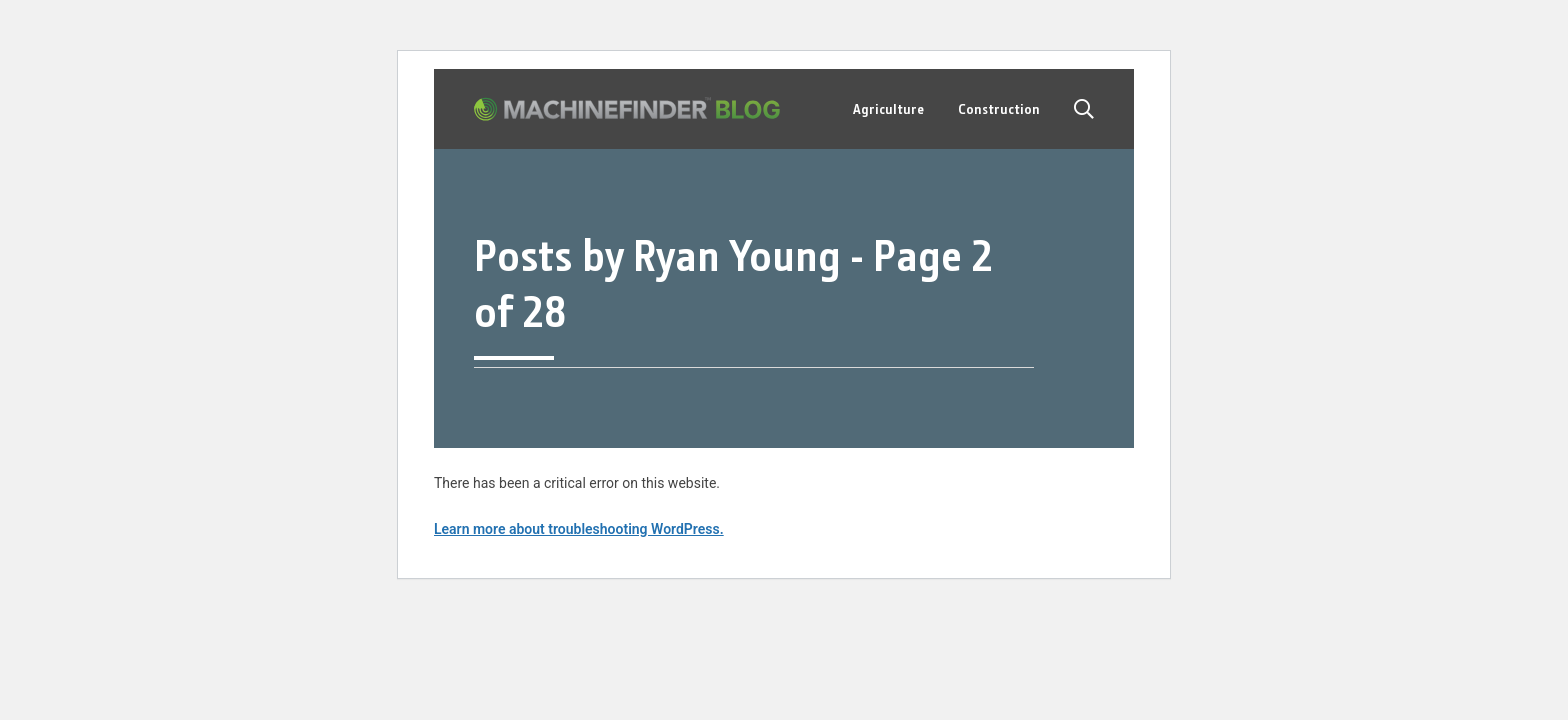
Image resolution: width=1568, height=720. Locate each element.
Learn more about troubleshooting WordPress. (579, 529)
